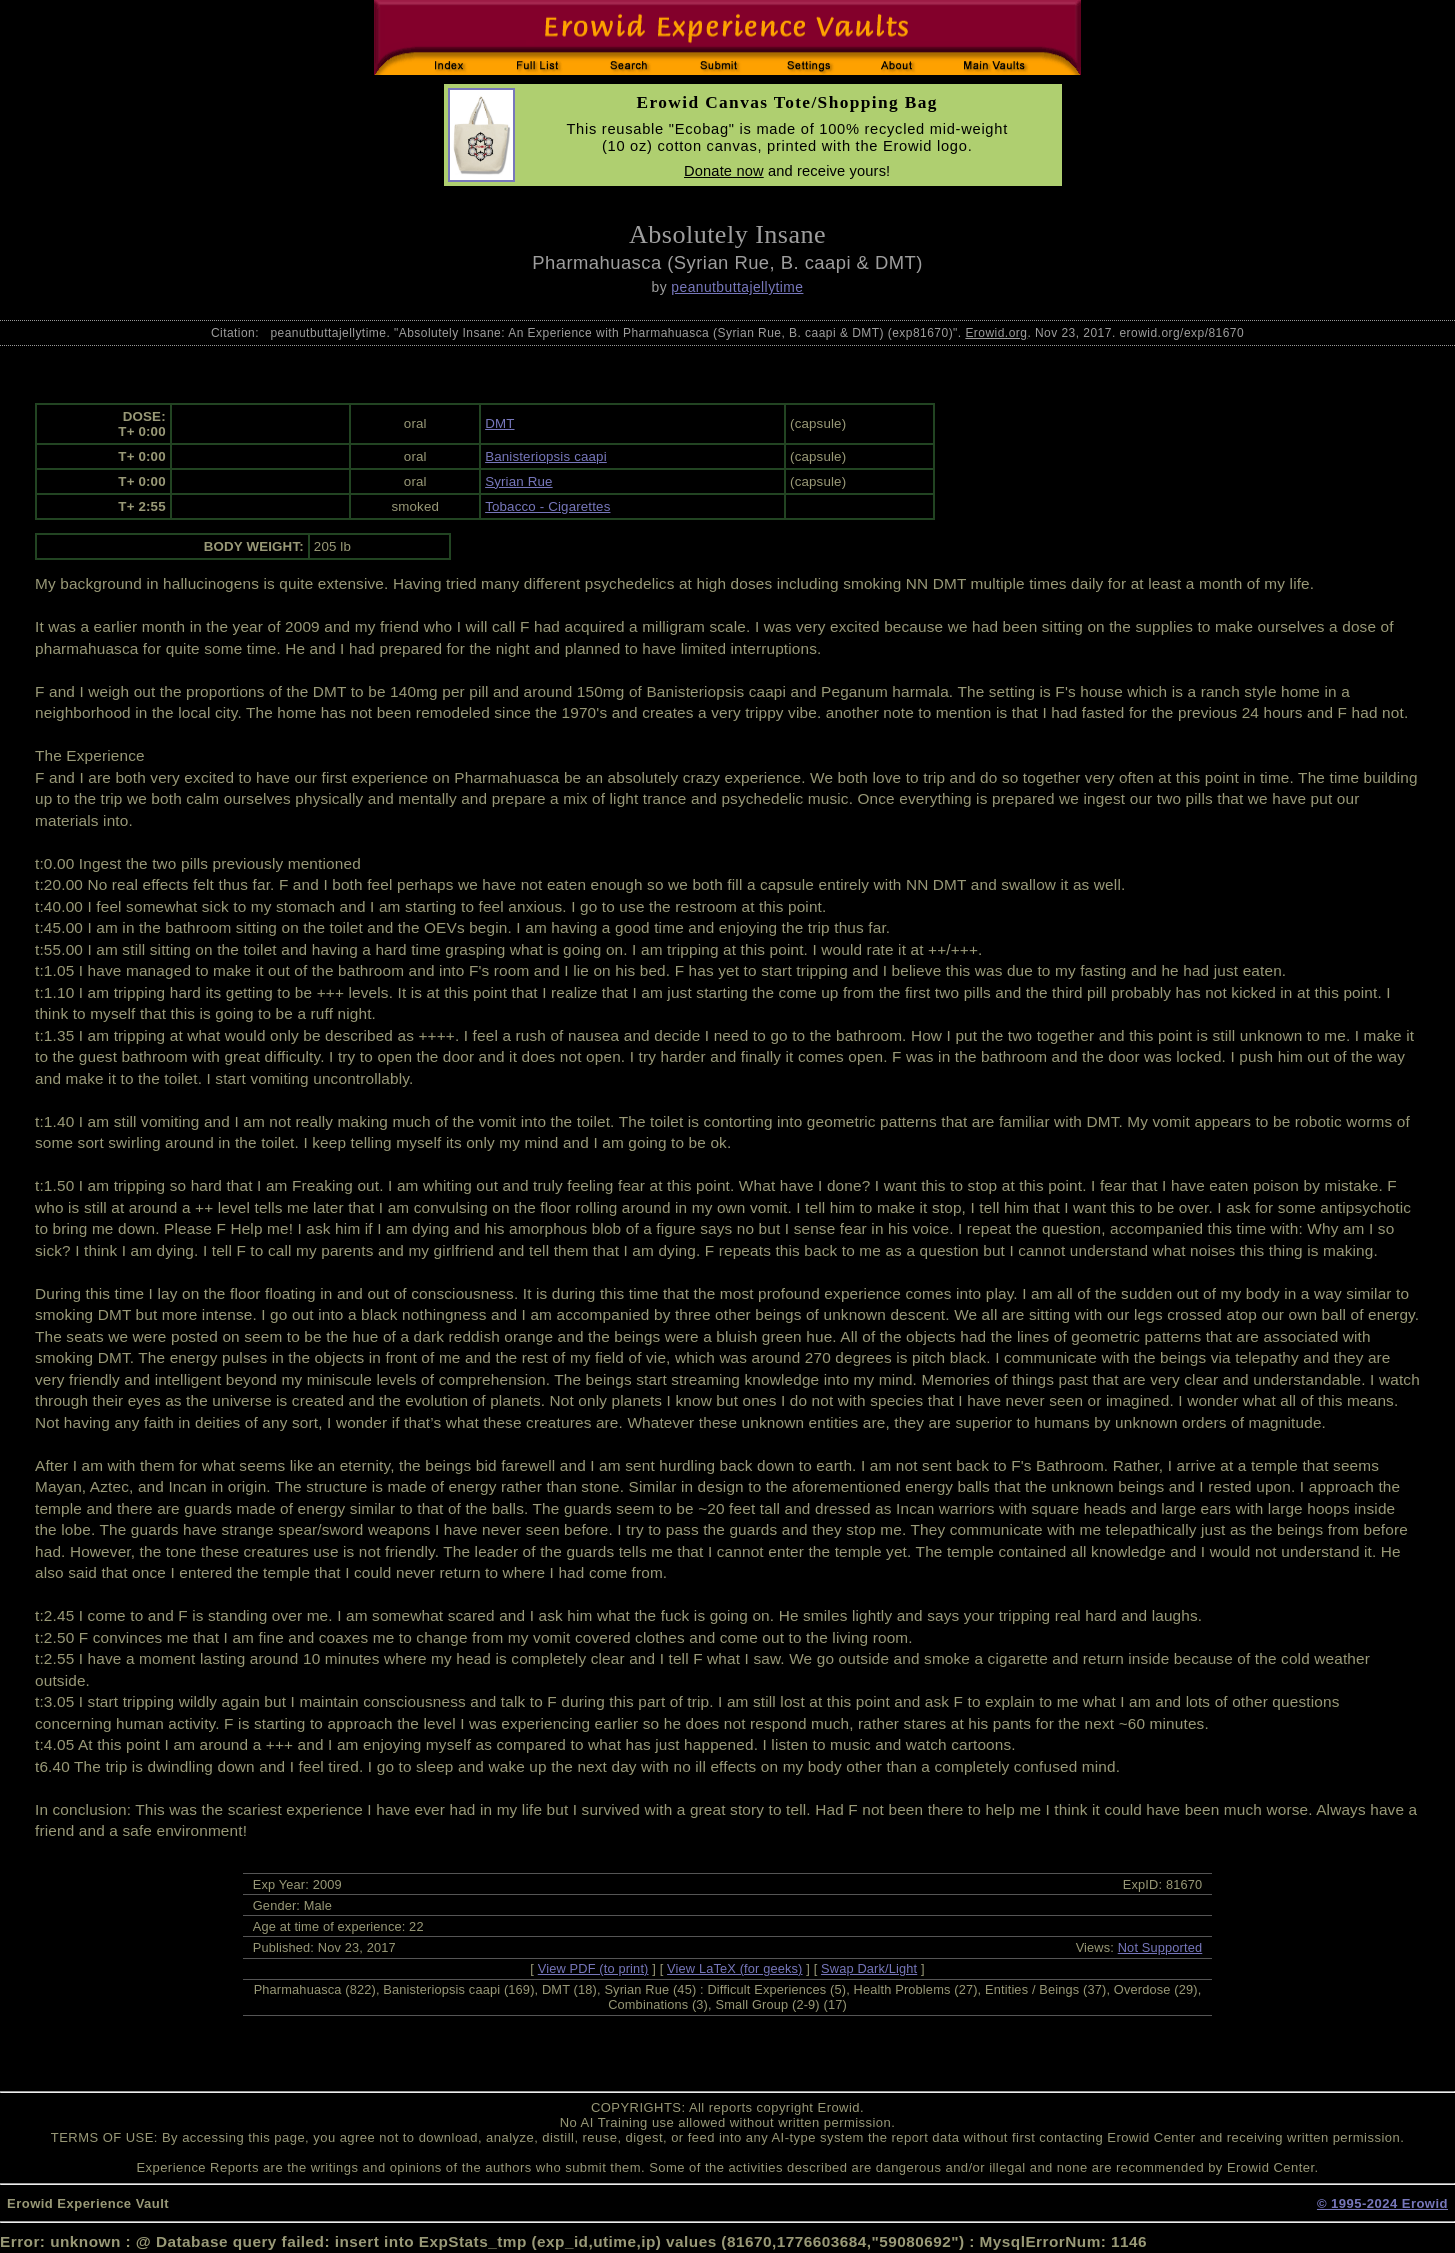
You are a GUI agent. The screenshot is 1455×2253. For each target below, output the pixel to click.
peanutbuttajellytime (737, 287)
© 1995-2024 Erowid (1382, 2203)
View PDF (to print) (593, 1968)
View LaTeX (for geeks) (734, 1968)
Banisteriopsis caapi (546, 456)
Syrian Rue (518, 481)
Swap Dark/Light (869, 1968)
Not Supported (1160, 1947)
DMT (499, 423)
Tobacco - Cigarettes (547, 506)
